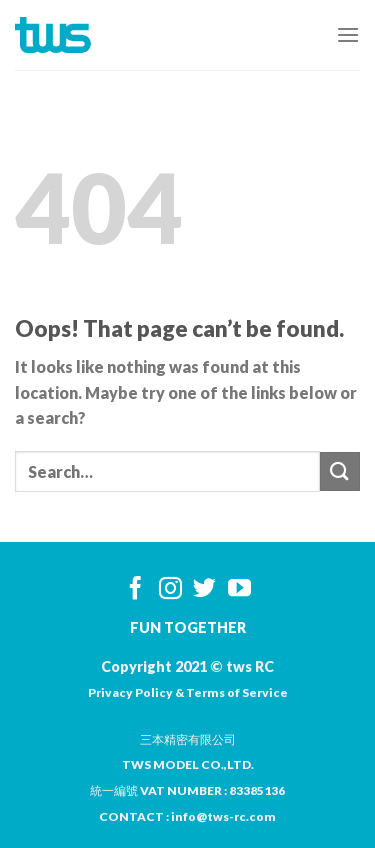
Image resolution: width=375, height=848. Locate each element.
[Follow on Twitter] (204, 590)
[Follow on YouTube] (239, 590)
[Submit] (340, 471)
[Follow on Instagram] (170, 590)
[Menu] (348, 34)
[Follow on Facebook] (135, 590)
